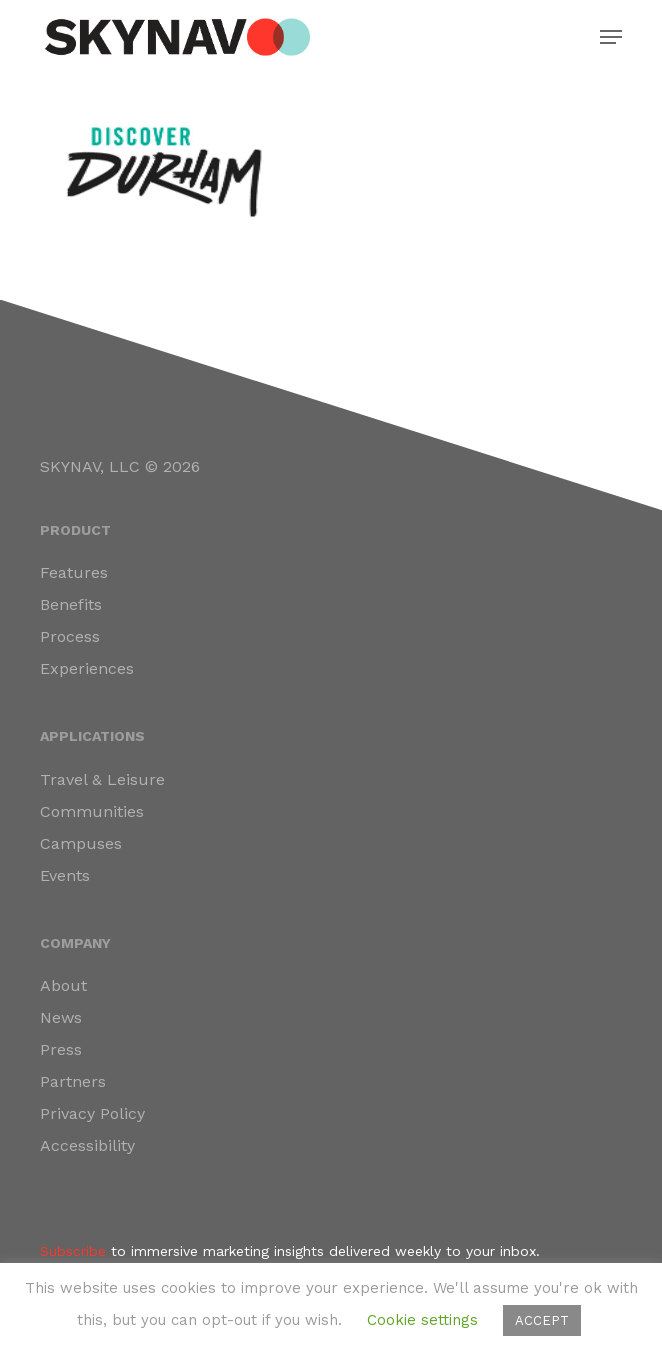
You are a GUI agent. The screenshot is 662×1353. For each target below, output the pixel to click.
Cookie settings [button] (422, 1320)
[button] (611, 37)
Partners (73, 1081)
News (61, 1017)
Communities (92, 811)
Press (61, 1049)
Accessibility (87, 1145)
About (63, 985)
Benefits (71, 604)
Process (70, 636)
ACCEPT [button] (542, 1320)
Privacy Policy (92, 1113)
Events (65, 875)
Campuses (81, 843)
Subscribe (73, 1251)
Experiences (87, 668)
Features (74, 572)
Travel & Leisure (102, 779)
